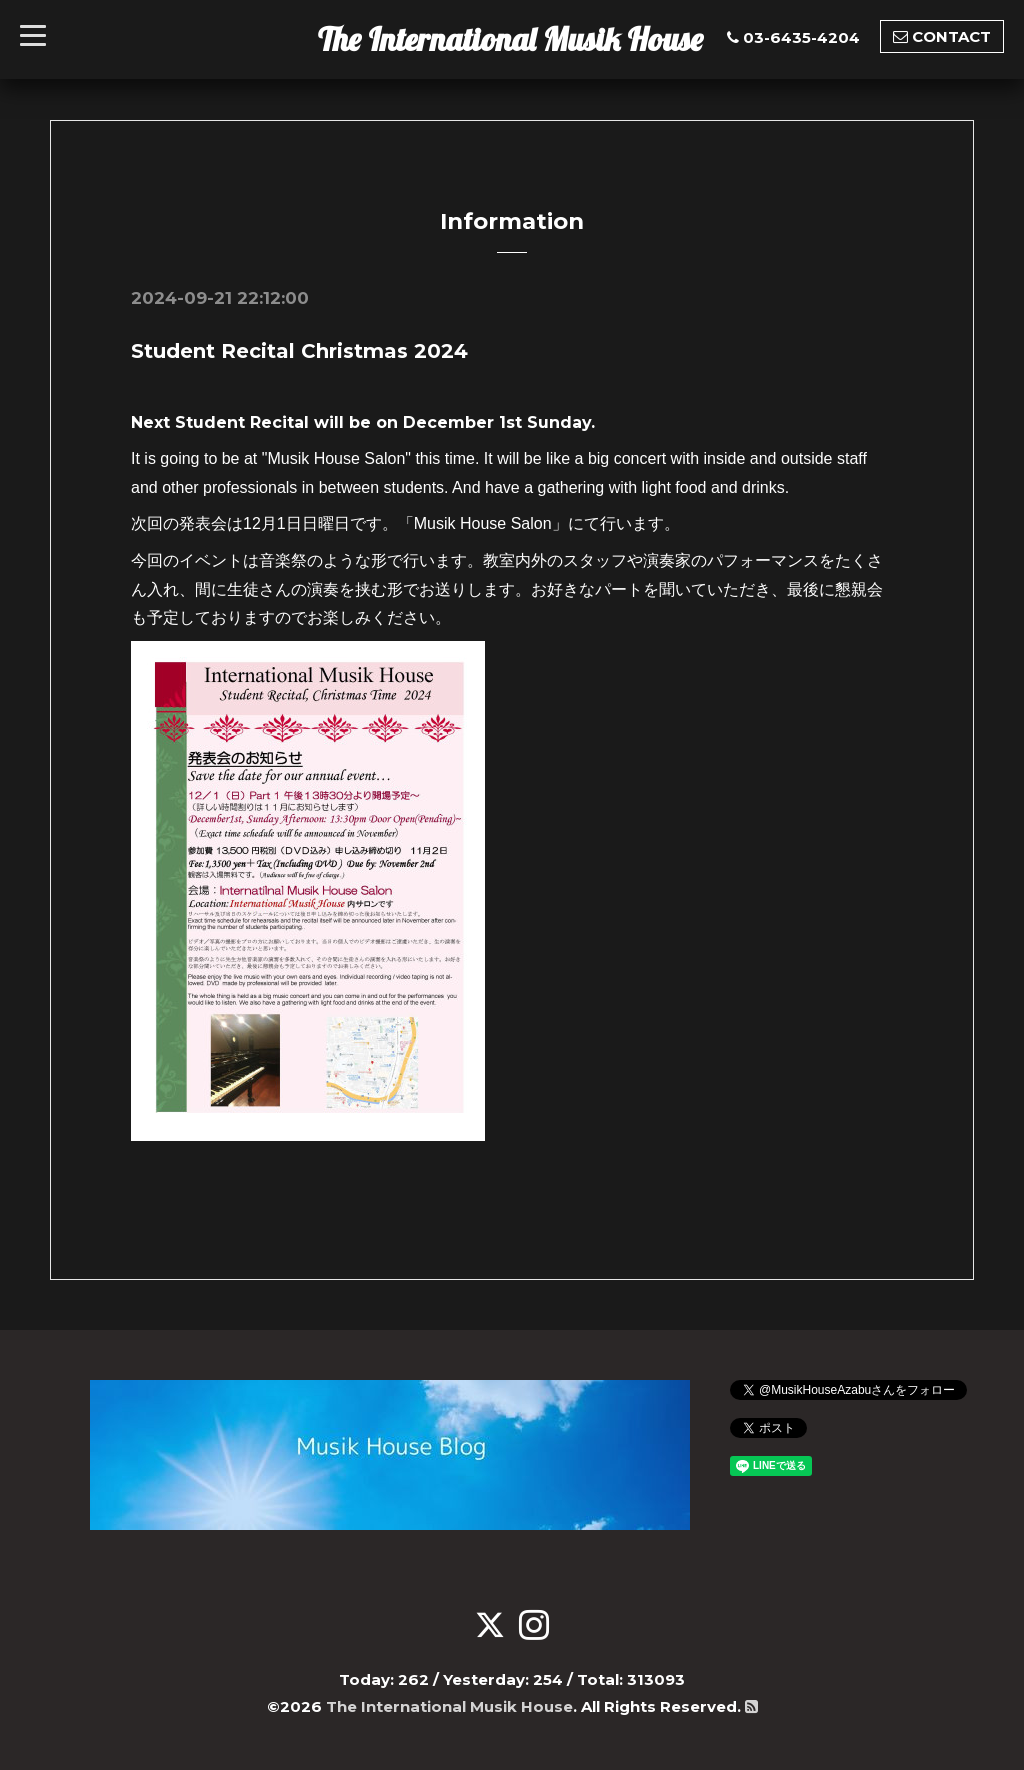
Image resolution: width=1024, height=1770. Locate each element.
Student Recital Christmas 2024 (299, 351)
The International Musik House (510, 39)
